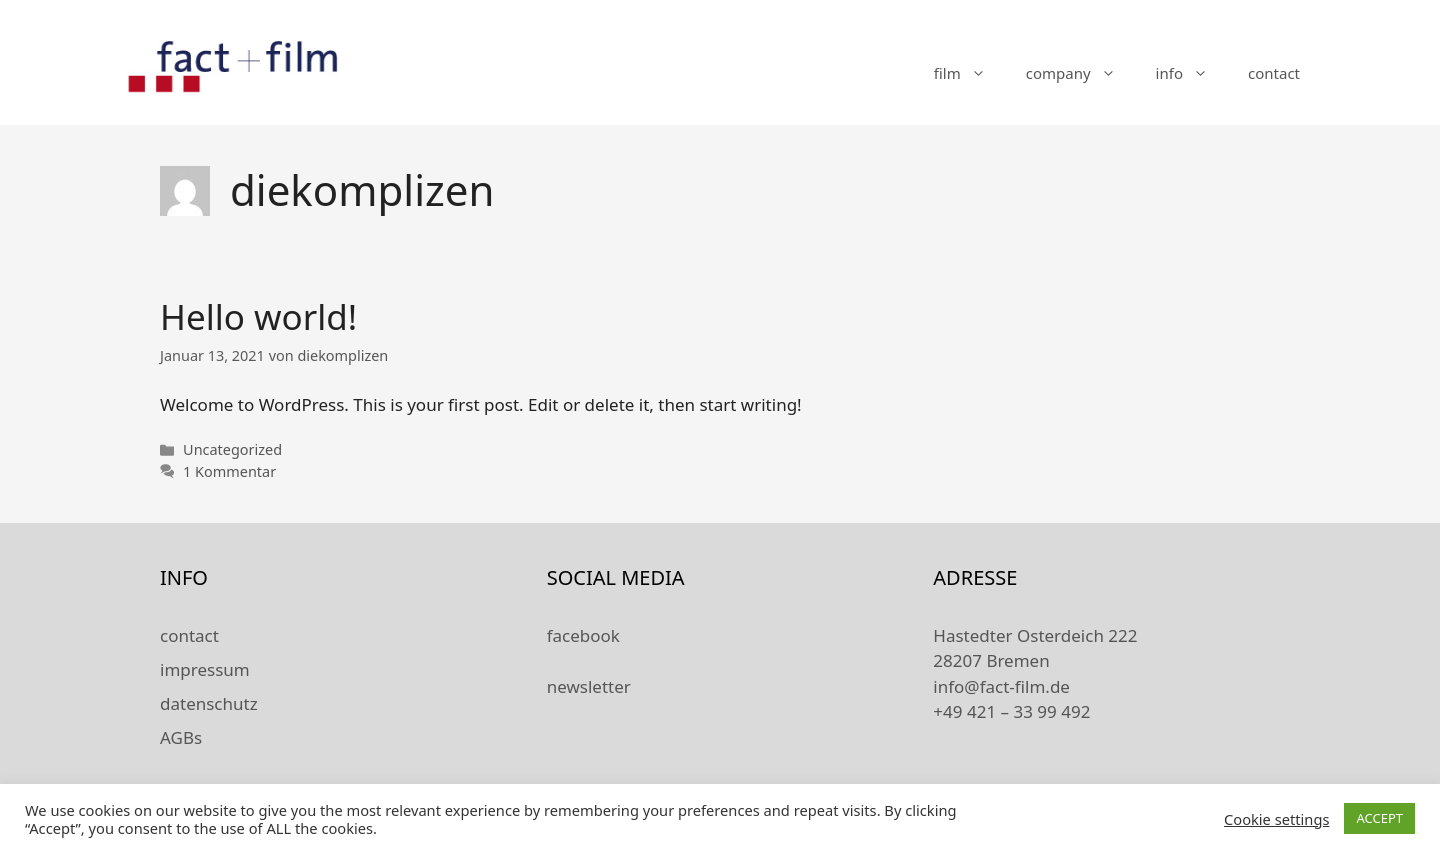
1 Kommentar (229, 471)
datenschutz (209, 703)
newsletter (589, 686)
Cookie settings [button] (1276, 819)
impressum (205, 669)
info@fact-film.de (1001, 686)
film (970, 73)
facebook (583, 635)
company (1081, 73)
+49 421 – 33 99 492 (1011, 711)
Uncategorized (232, 449)
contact (1274, 73)
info (1192, 73)
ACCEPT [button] (1379, 818)
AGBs (181, 737)
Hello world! (258, 316)
